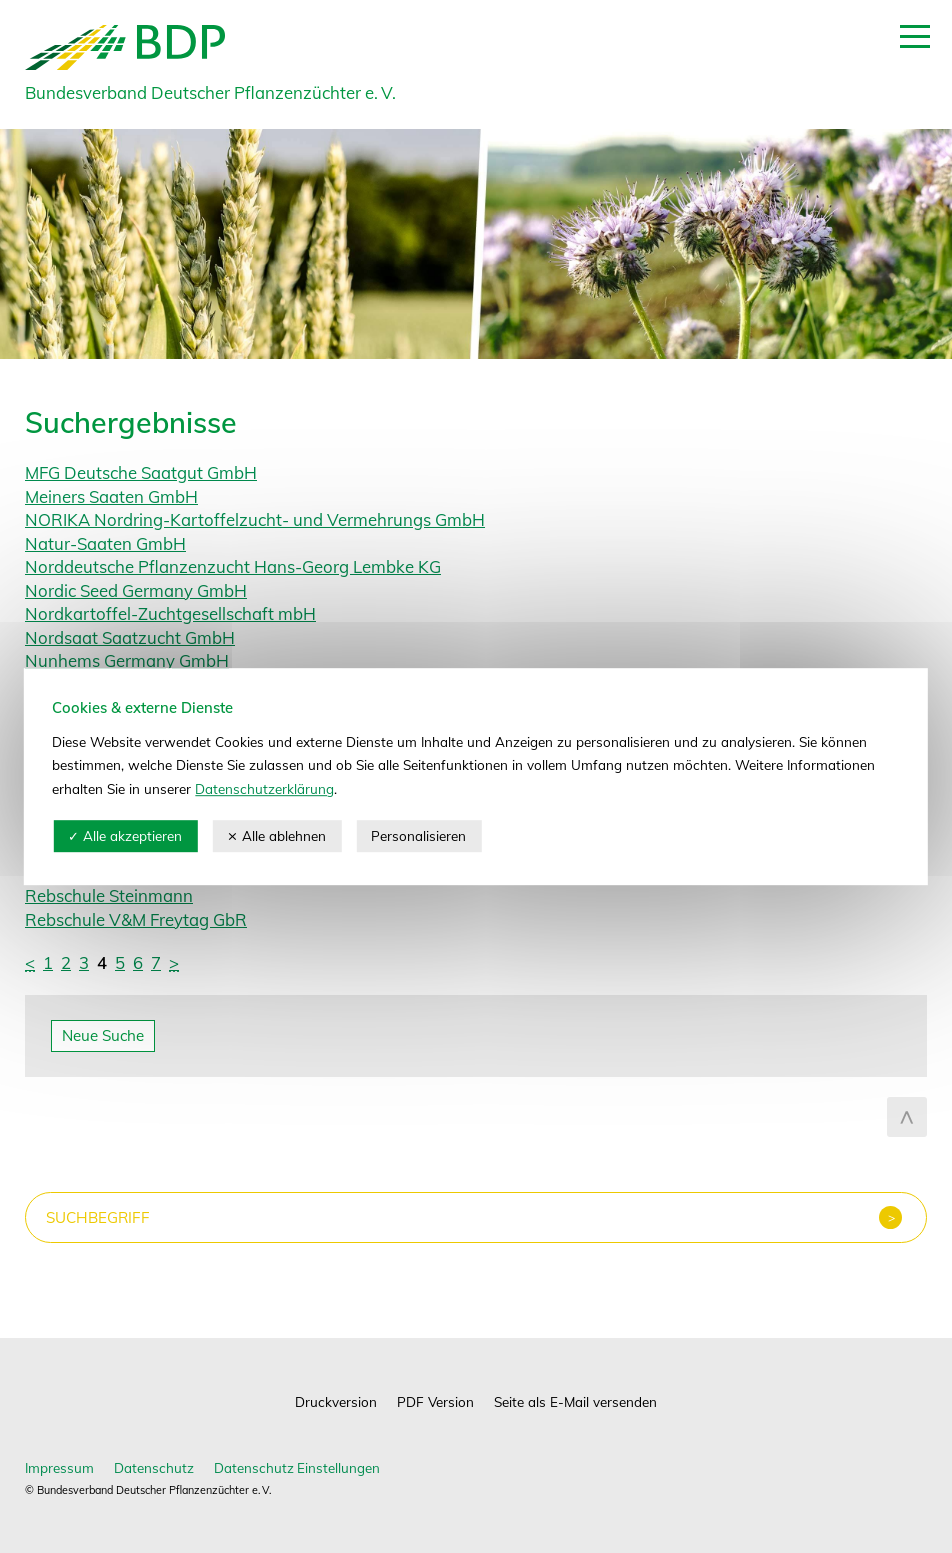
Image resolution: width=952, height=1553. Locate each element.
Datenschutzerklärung (264, 788)
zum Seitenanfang (907, 1117)
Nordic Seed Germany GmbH (136, 590)
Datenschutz (154, 1467)
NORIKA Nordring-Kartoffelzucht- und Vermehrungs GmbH (255, 519)
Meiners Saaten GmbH (111, 496)
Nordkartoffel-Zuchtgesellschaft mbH (170, 613)
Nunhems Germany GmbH (127, 660)
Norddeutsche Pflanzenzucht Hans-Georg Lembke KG (233, 566)
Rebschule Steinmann (109, 895)
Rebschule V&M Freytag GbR (136, 919)
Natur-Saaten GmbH (105, 543)
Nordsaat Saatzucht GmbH (130, 637)
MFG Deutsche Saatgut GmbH (141, 472)
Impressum (59, 1467)
